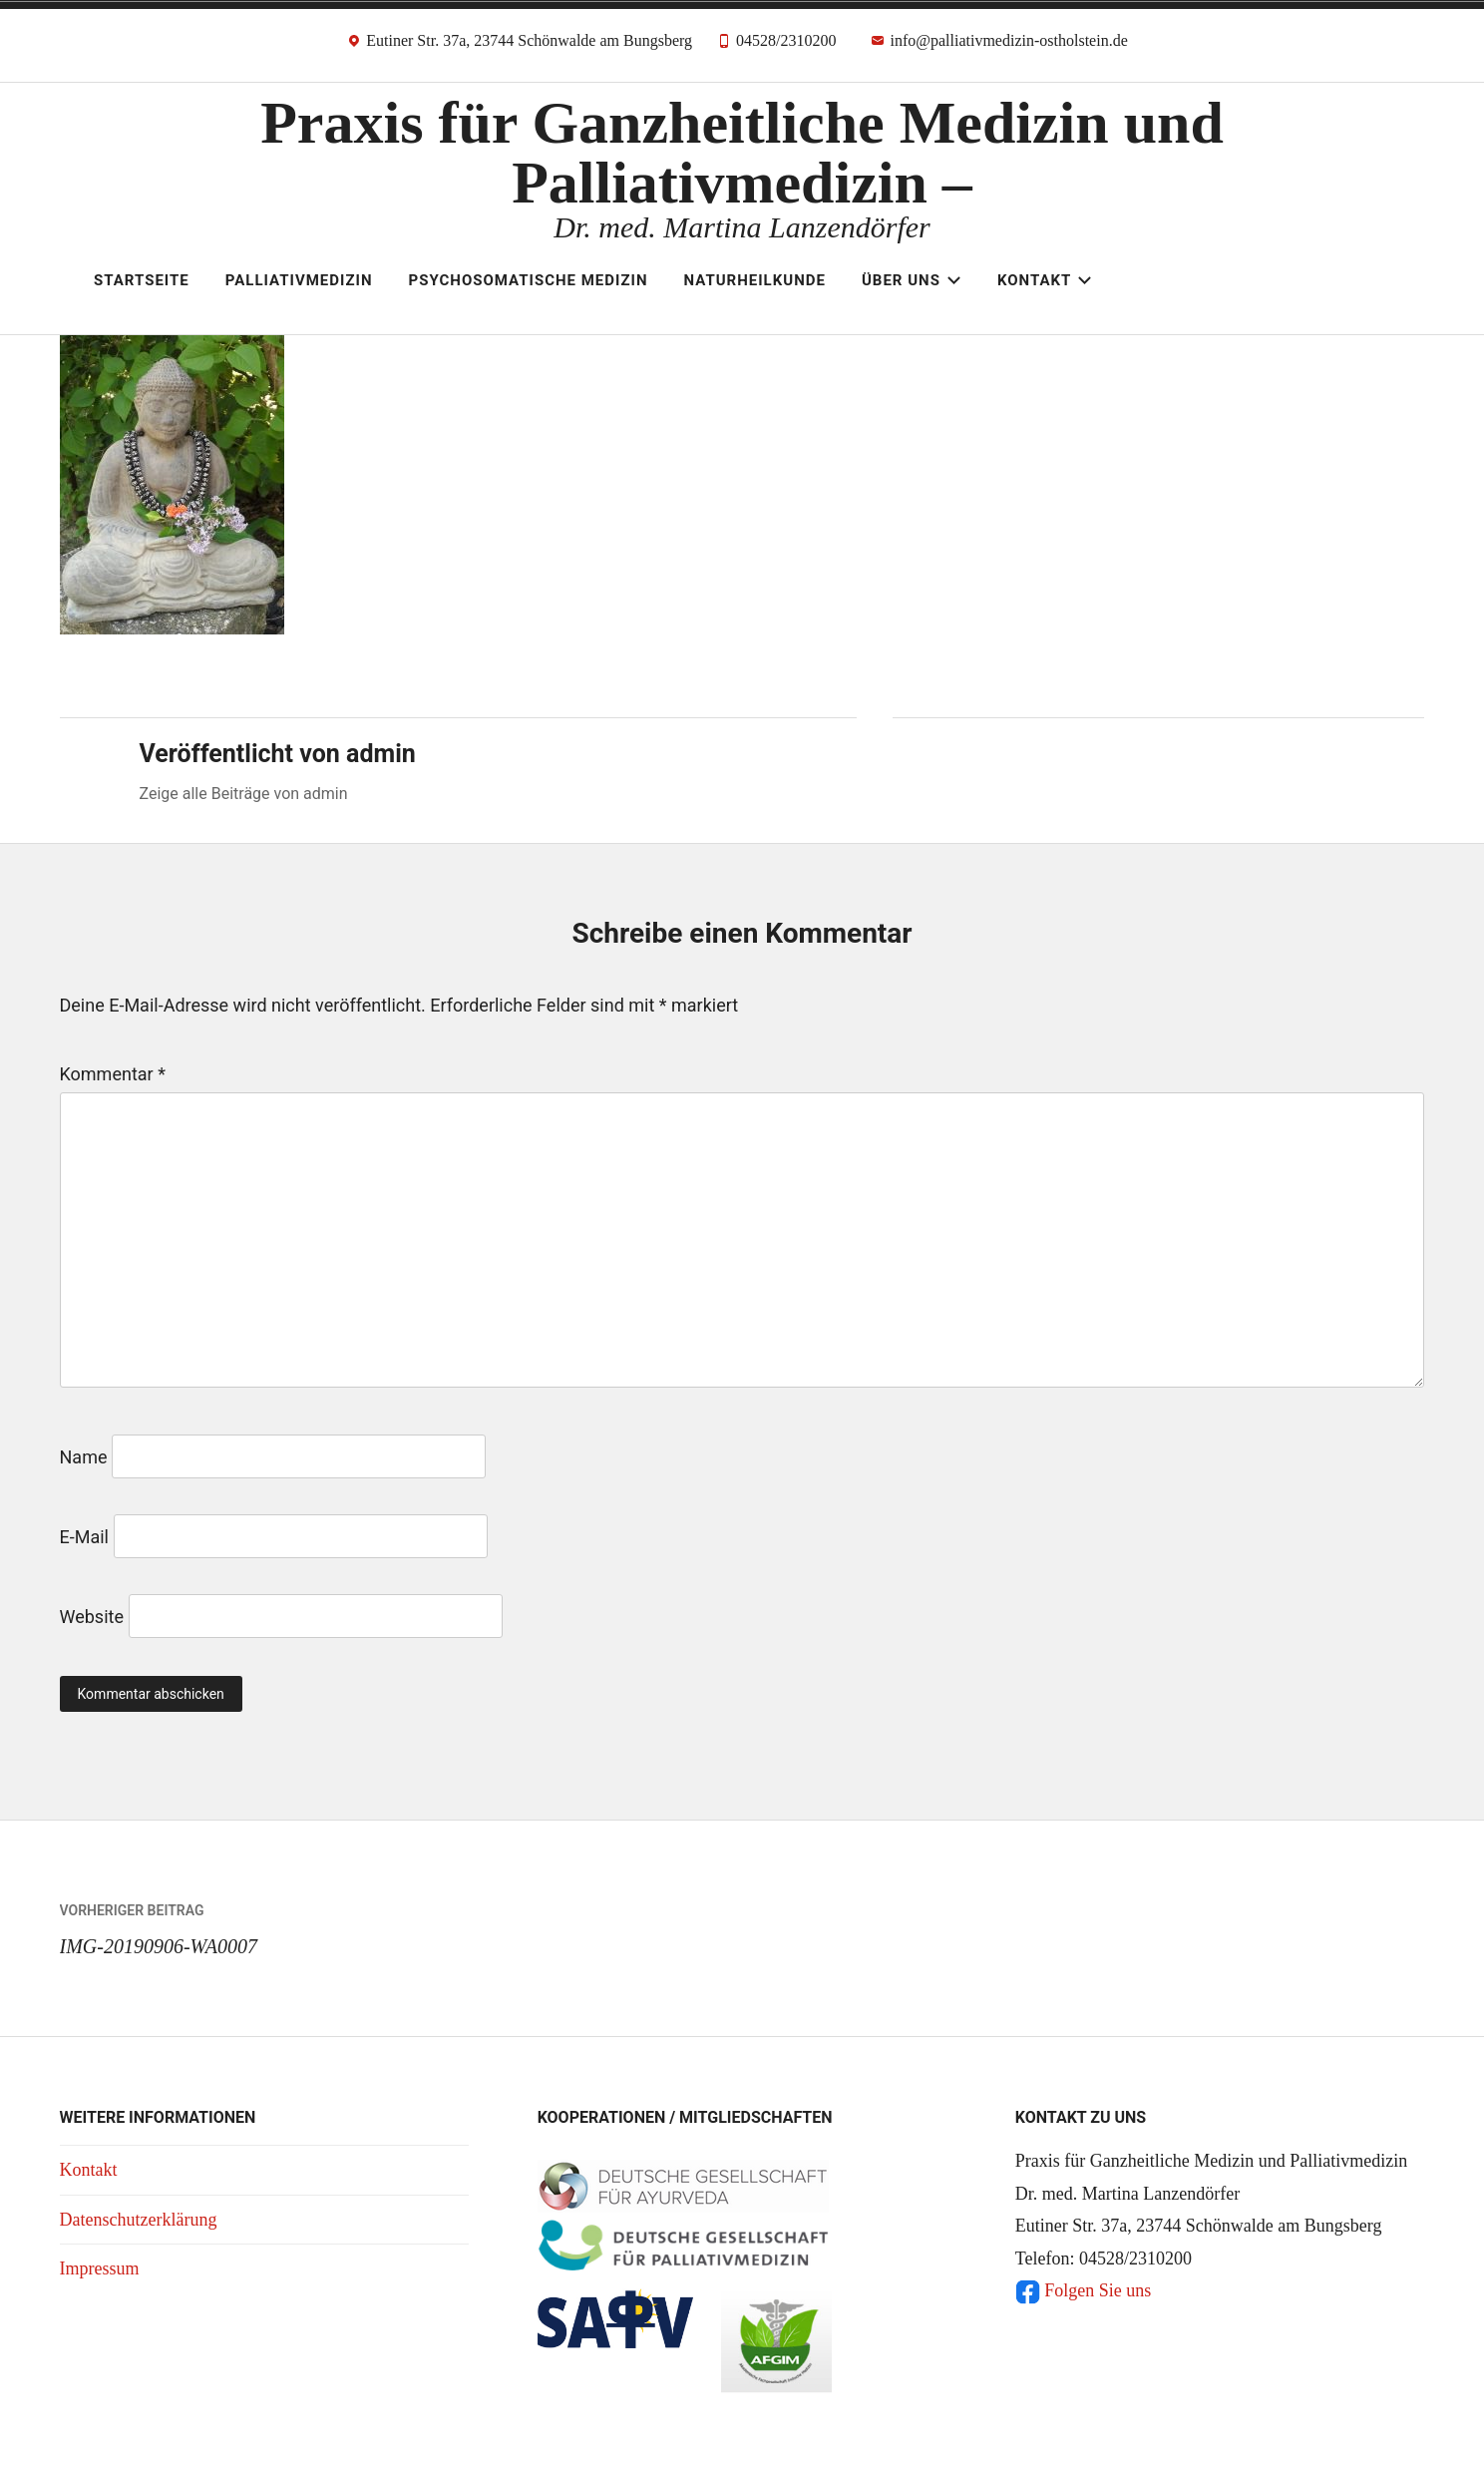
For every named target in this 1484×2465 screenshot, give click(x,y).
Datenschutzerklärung (138, 2220)
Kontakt (1044, 280)
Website (92, 1616)
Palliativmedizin (299, 280)
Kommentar (113, 1073)
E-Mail (84, 1536)
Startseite (141, 280)
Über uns (911, 280)
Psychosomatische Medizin (528, 280)
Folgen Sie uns (1083, 2290)
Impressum (100, 2268)
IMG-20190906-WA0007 (401, 1924)
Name (84, 1456)
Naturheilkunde (755, 280)
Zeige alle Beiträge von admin (244, 793)
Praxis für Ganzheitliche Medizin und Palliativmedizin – (742, 152)
